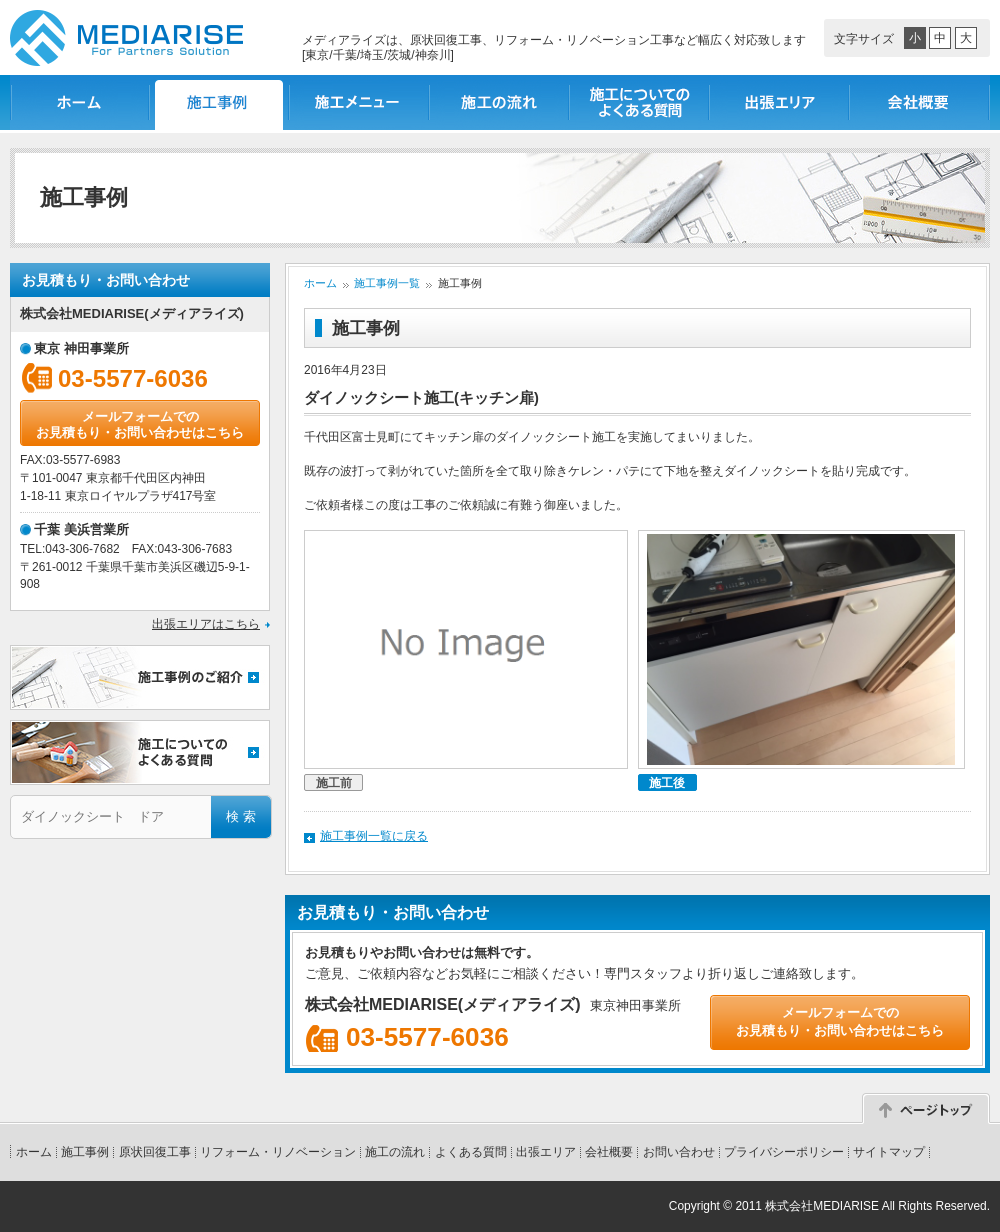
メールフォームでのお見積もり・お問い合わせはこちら (140, 424)
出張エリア (780, 102)
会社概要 (920, 102)
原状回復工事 (155, 1152)
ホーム (80, 102)
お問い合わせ (679, 1152)
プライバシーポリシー (784, 1152)
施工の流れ (500, 102)
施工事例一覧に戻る (374, 836)
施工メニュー (360, 102)
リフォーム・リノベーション (278, 1152)
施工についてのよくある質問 (640, 102)
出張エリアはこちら (206, 624)
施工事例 (85, 1152)
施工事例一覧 (220, 102)
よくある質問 (471, 1152)
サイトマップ (889, 1152)
